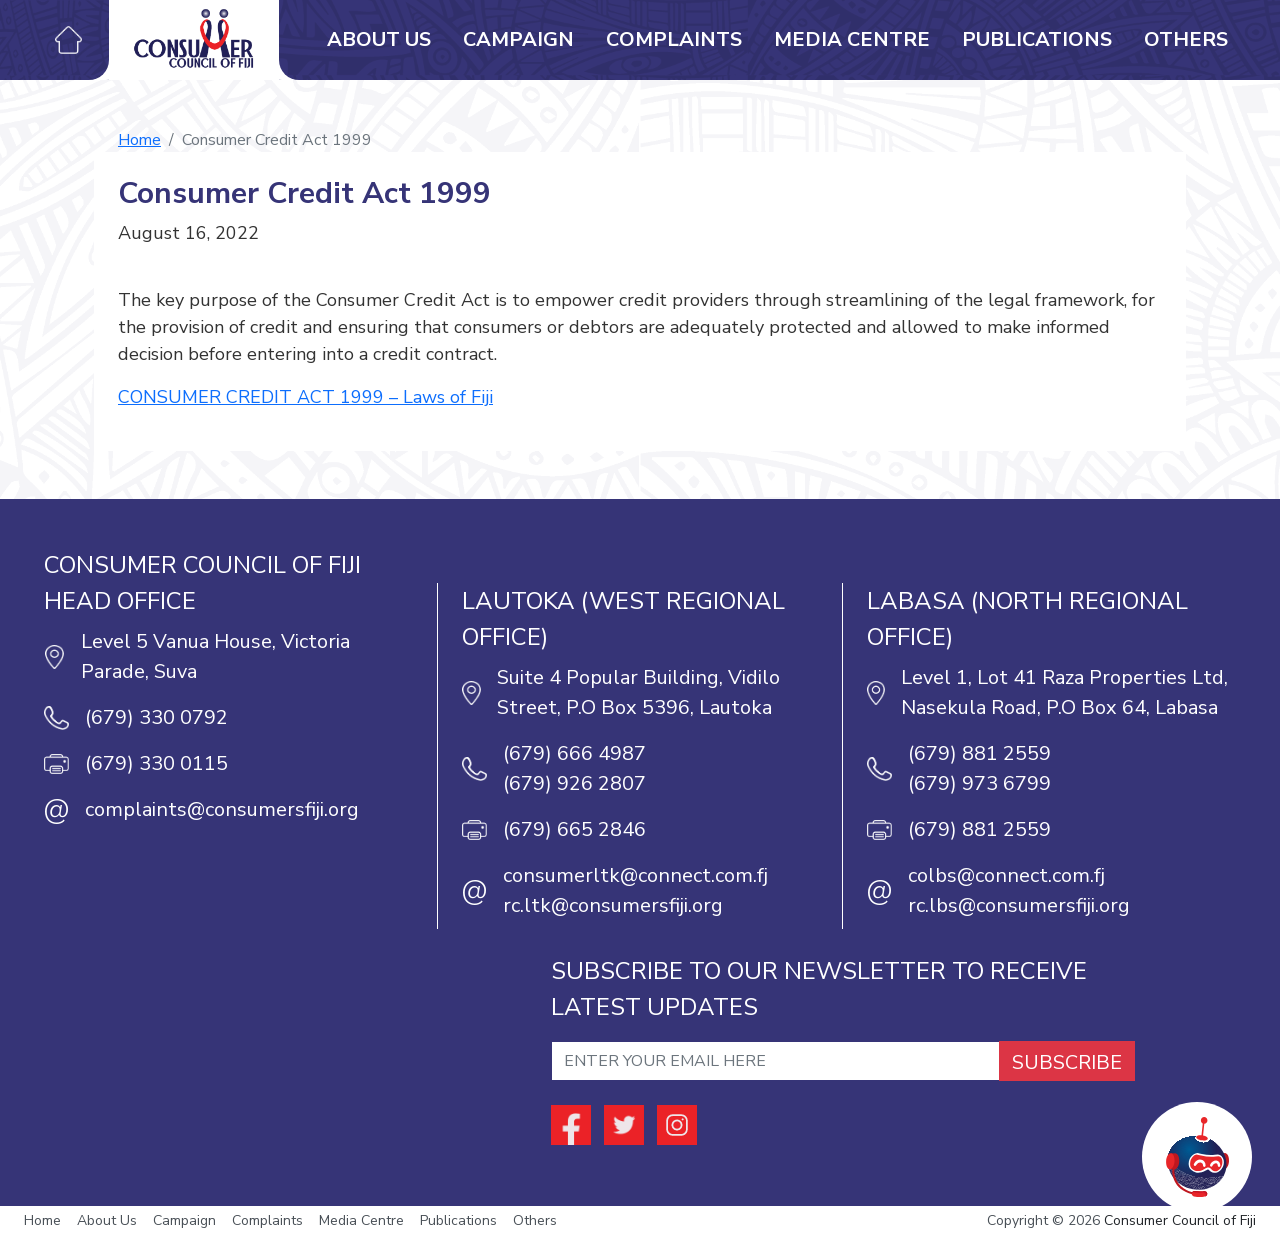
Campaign (518, 39)
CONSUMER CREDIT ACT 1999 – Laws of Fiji (305, 397)
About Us (379, 39)
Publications (1037, 39)
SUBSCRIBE (1067, 1062)
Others (1186, 39)
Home (139, 140)
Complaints (674, 39)
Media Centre (852, 39)
